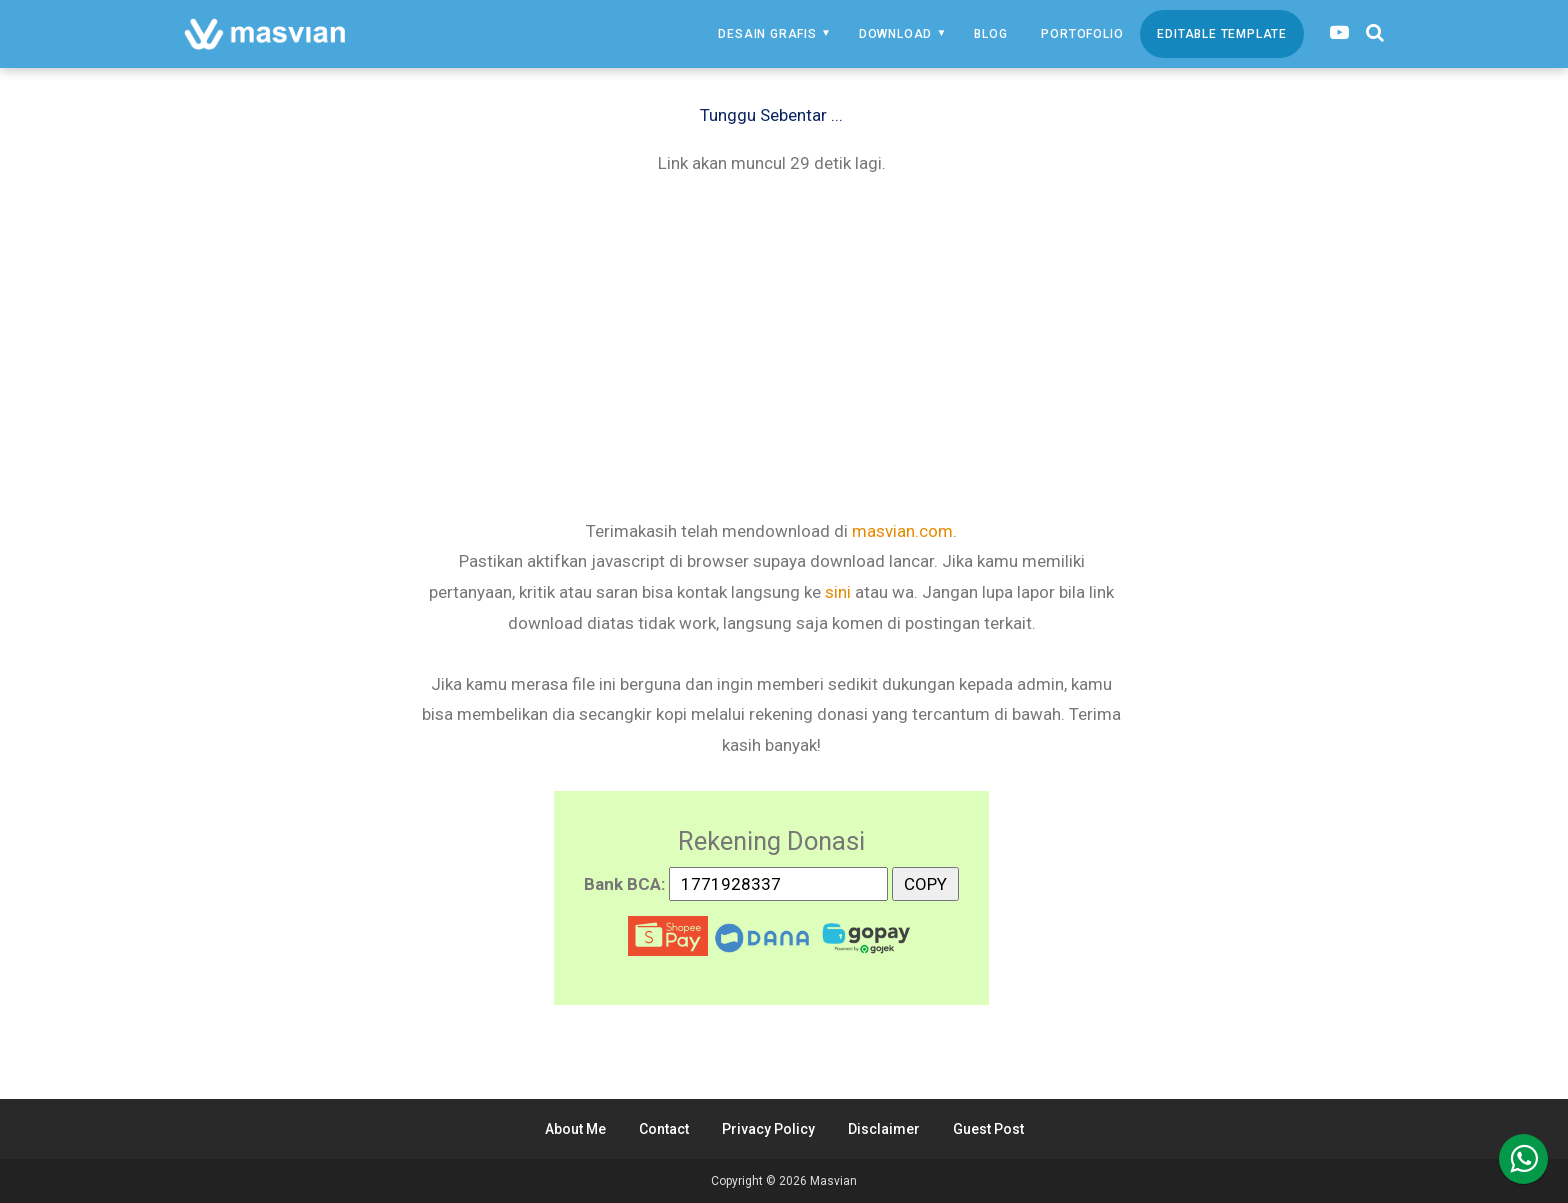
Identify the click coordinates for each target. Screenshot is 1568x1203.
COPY (925, 880)
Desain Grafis (767, 34)
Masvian (833, 1181)
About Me (575, 1129)
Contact (664, 1129)
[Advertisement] (771, 345)
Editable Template (1222, 34)
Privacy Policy (768, 1129)
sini (838, 592)
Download (895, 34)
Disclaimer (884, 1129)
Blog (990, 34)
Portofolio (1082, 34)
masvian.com (902, 531)
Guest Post (988, 1129)
